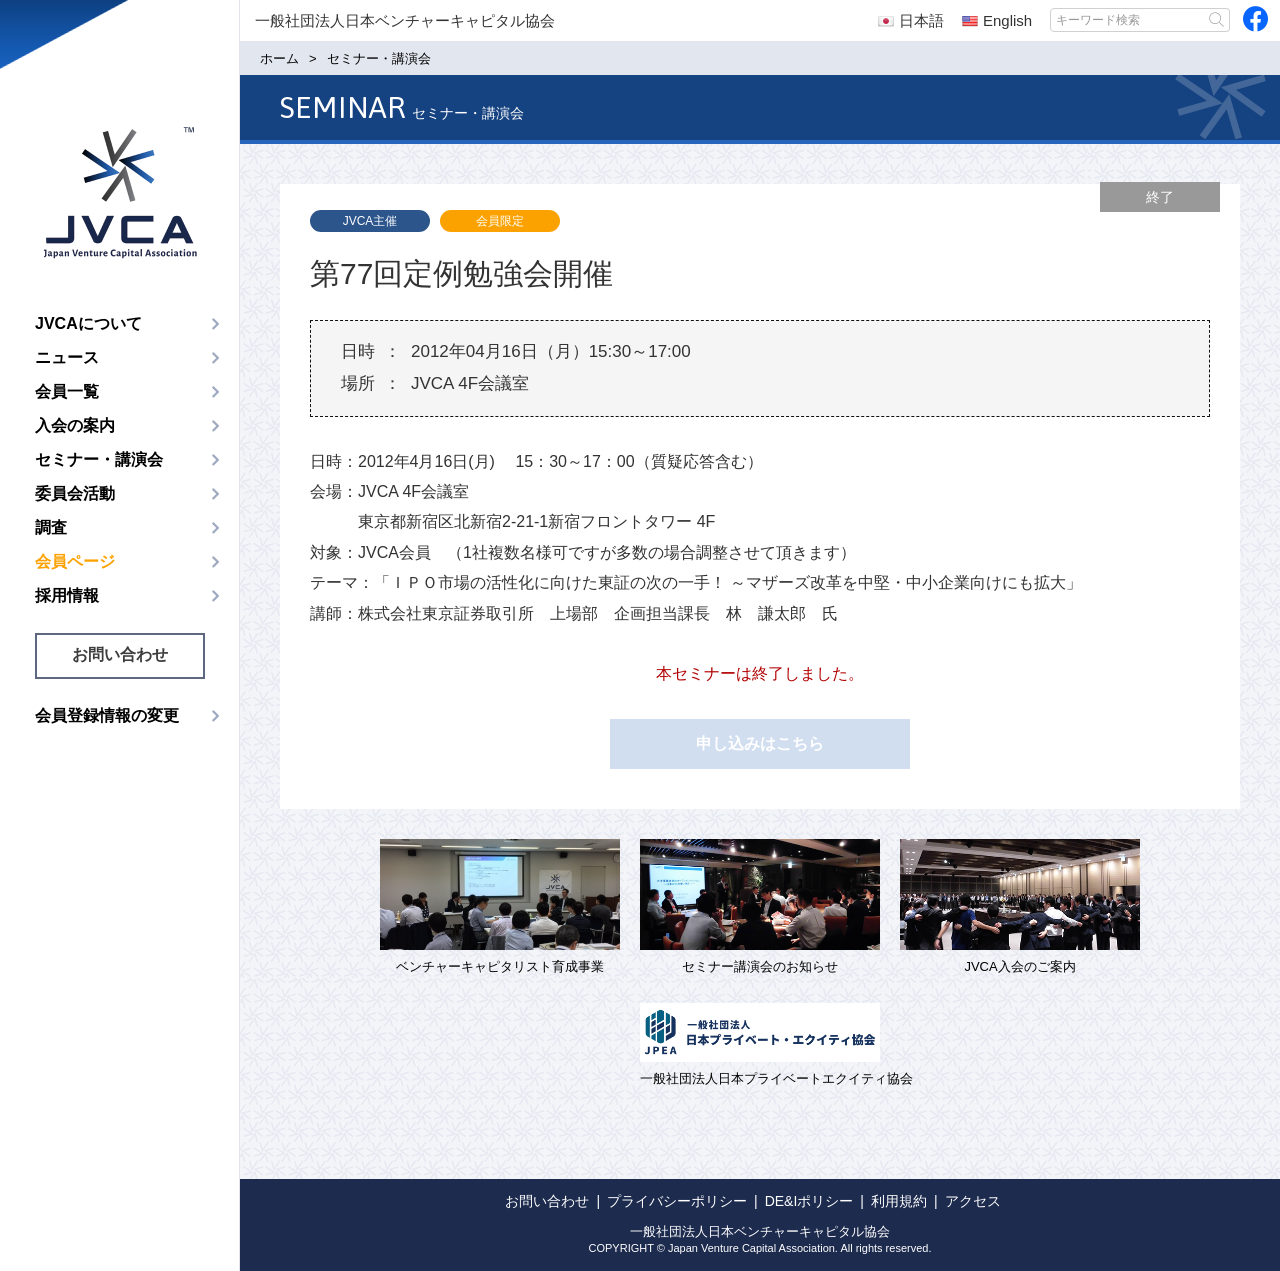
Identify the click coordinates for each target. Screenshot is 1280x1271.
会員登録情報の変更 (107, 715)
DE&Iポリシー (809, 1201)
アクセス (973, 1201)
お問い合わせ (120, 654)
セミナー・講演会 (99, 459)
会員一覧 (67, 391)
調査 (51, 527)
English (997, 20)
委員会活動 (75, 493)
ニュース (67, 357)
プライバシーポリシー (677, 1201)
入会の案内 (75, 425)
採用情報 (67, 595)
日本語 (911, 20)
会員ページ (75, 561)
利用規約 (899, 1201)
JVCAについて (88, 323)
